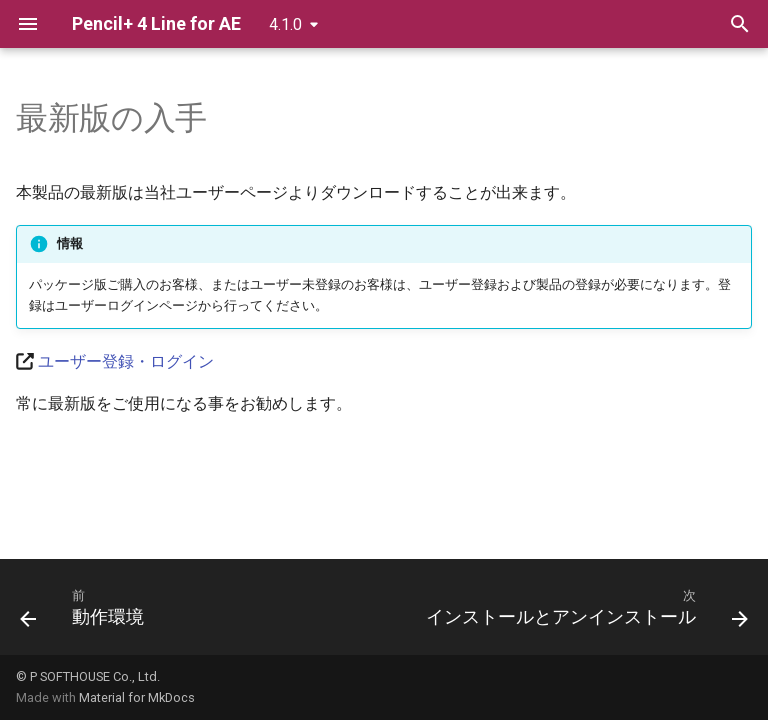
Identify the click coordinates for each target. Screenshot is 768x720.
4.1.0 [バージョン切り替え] (285, 24)
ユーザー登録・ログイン (126, 361)
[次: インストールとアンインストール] (584, 613)
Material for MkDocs (137, 697)
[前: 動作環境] (85, 613)
